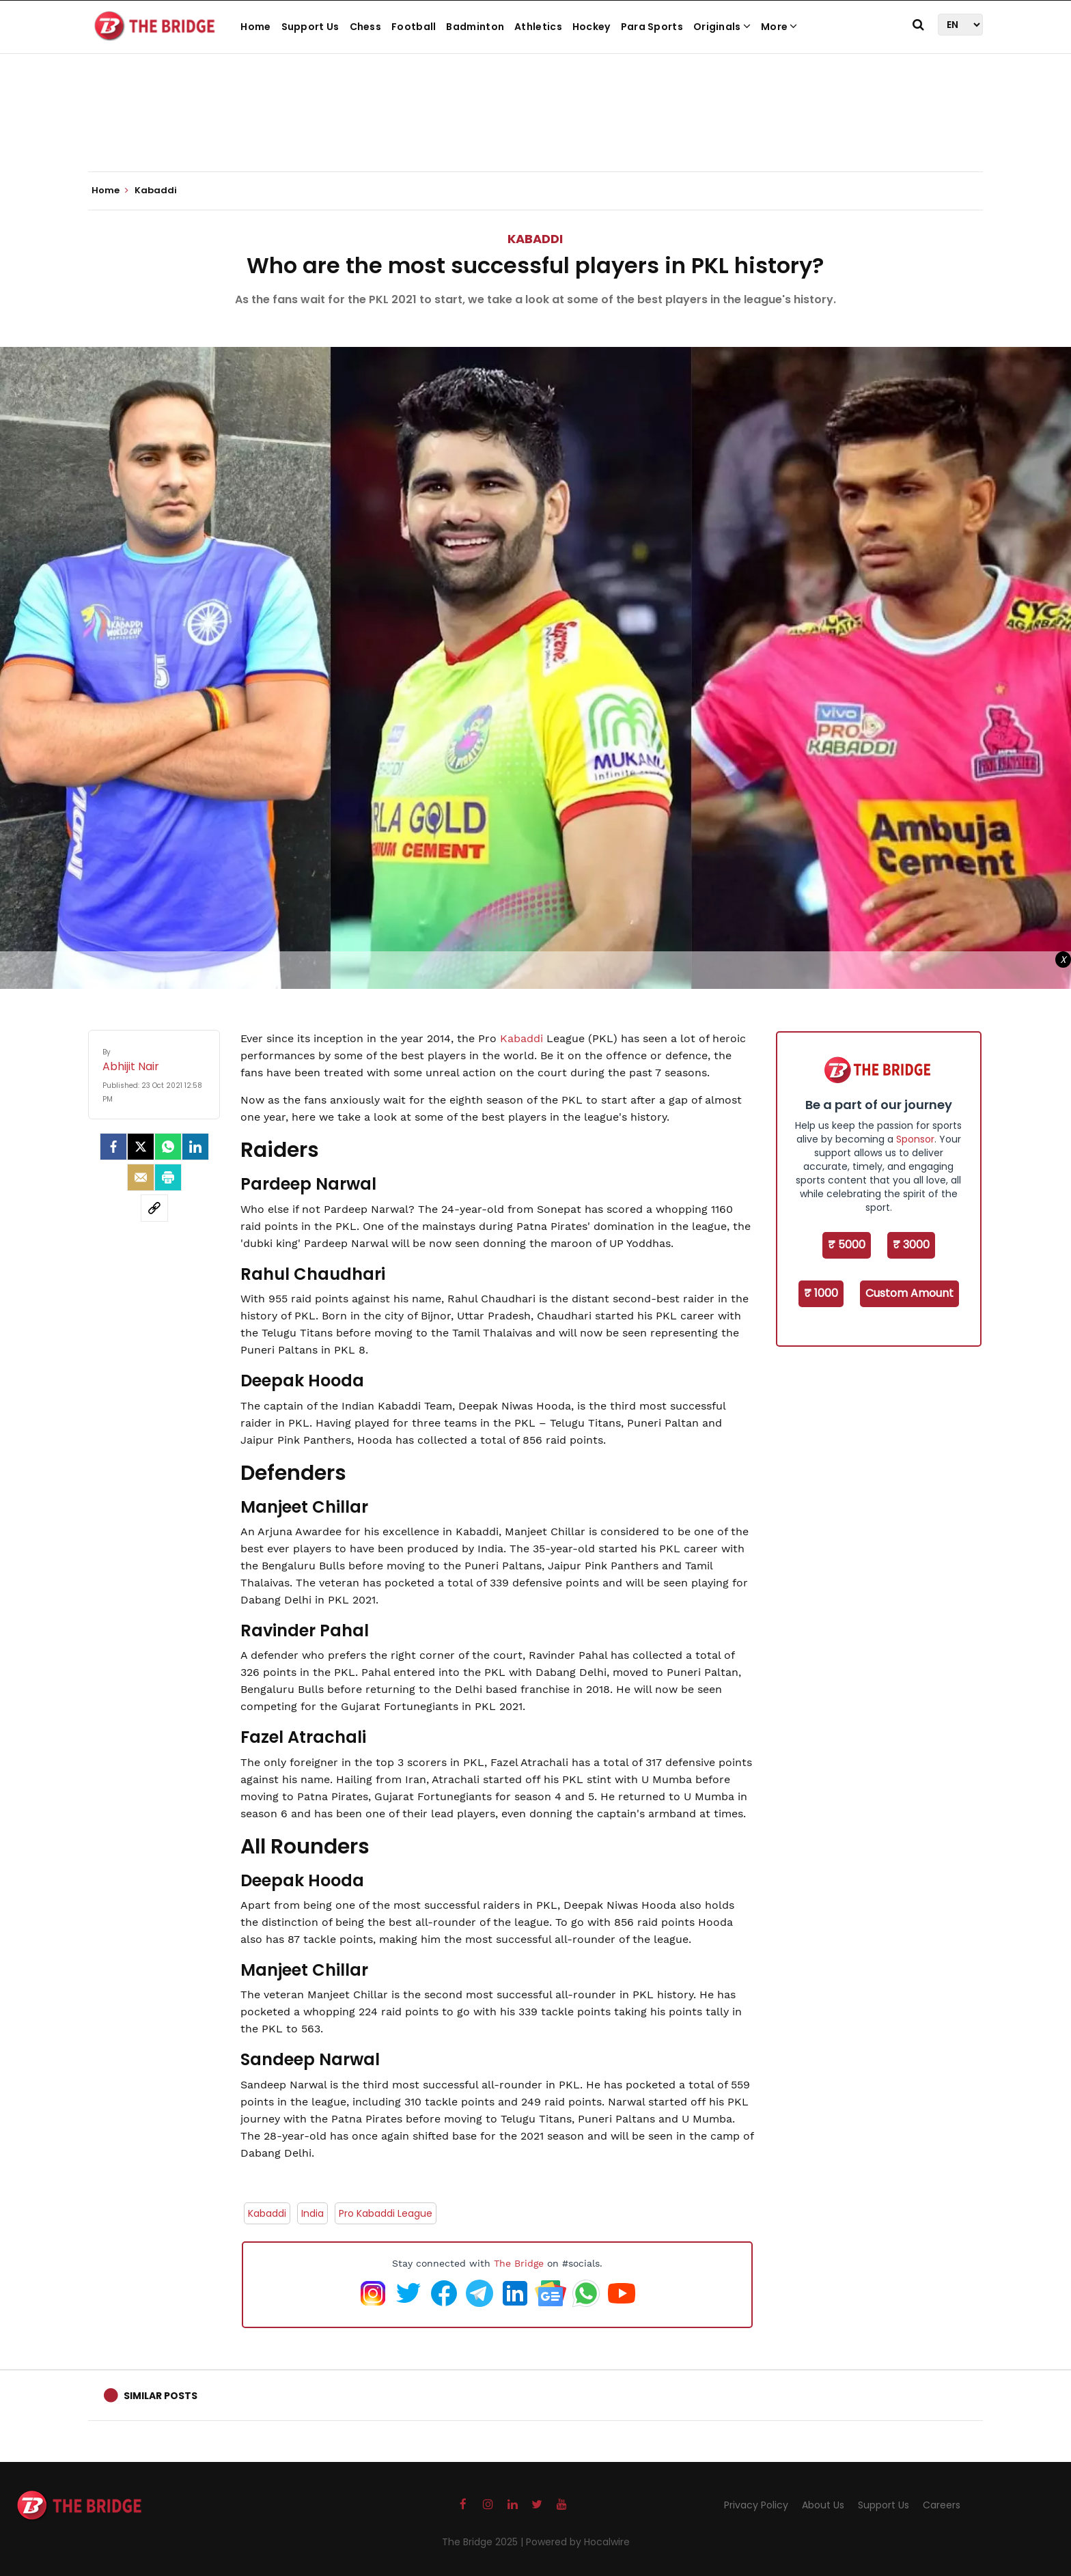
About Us (823, 2505)
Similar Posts (160, 2396)
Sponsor (915, 1139)
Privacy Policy (756, 2505)
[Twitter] (140, 1146)
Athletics (538, 26)
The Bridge (519, 2263)
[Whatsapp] (168, 1146)
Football (413, 26)
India (312, 2213)
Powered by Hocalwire (578, 2542)
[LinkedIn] (195, 1146)
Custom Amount (909, 1293)
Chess (366, 26)
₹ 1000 (821, 1293)
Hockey (591, 26)
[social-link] (154, 1208)
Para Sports (652, 26)
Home (255, 26)
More (779, 26)
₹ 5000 (846, 1244)
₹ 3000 (911, 1244)
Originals (722, 26)
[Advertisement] (535, 130)
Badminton (475, 26)
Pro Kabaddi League (385, 2213)
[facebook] (113, 1146)
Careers (941, 2505)
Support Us (310, 26)
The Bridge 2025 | (484, 2542)
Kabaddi (535, 238)
